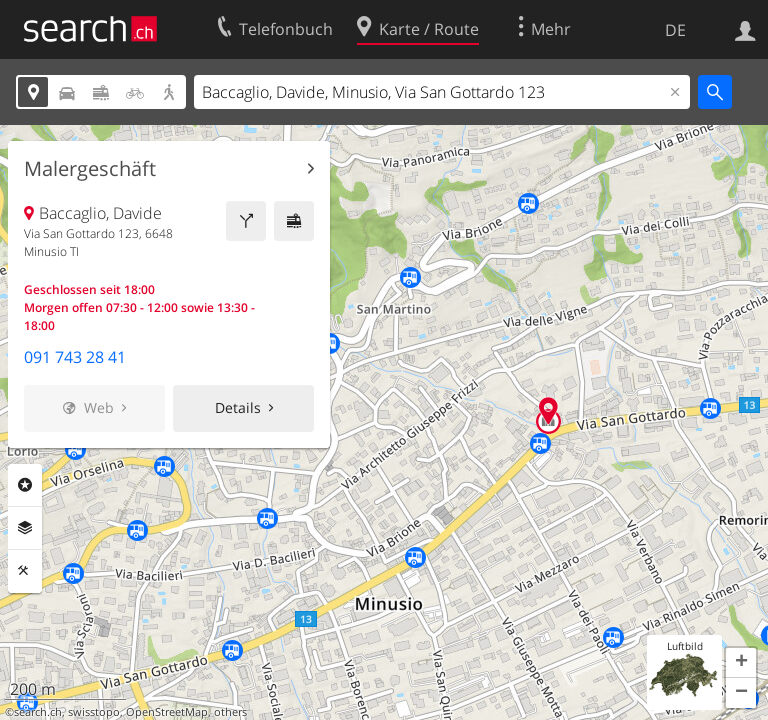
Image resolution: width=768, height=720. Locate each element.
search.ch (38, 712)
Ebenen (25, 528)
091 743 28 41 (75, 357)
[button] (741, 663)
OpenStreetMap (167, 712)
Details (238, 407)
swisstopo (94, 712)
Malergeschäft (90, 169)
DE (675, 30)
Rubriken (25, 485)
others (230, 712)
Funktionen (25, 571)
